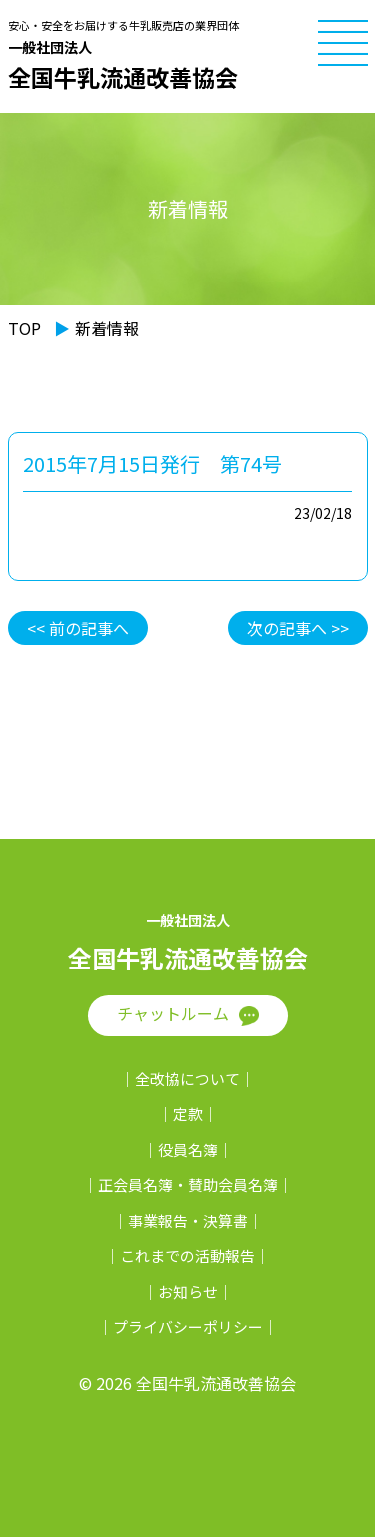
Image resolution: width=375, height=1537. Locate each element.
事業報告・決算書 (188, 1220)
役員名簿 (188, 1149)
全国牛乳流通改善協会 (184, 64)
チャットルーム (173, 1013)
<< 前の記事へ (78, 628)
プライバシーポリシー (188, 1326)
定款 (188, 1113)
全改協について (187, 1078)
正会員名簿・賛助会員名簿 (188, 1184)
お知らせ (188, 1291)
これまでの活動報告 (187, 1255)
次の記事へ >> (298, 628)
